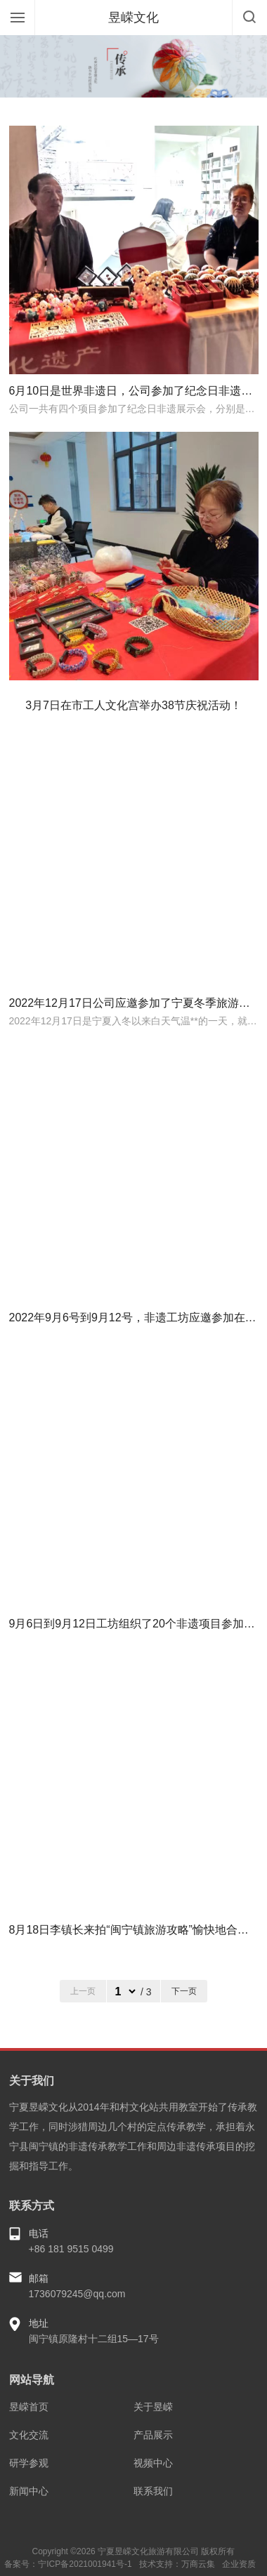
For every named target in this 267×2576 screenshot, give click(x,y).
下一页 (184, 1991)
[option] (133, 66)
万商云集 (198, 2564)
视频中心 (153, 2463)
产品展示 (153, 2434)
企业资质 (239, 2564)
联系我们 (153, 2491)
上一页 (83, 1991)
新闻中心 (28, 2491)
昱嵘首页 (28, 2406)
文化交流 (28, 2434)
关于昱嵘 (153, 2406)
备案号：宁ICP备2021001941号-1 (67, 2564)
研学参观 (28, 2463)
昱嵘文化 (133, 18)
